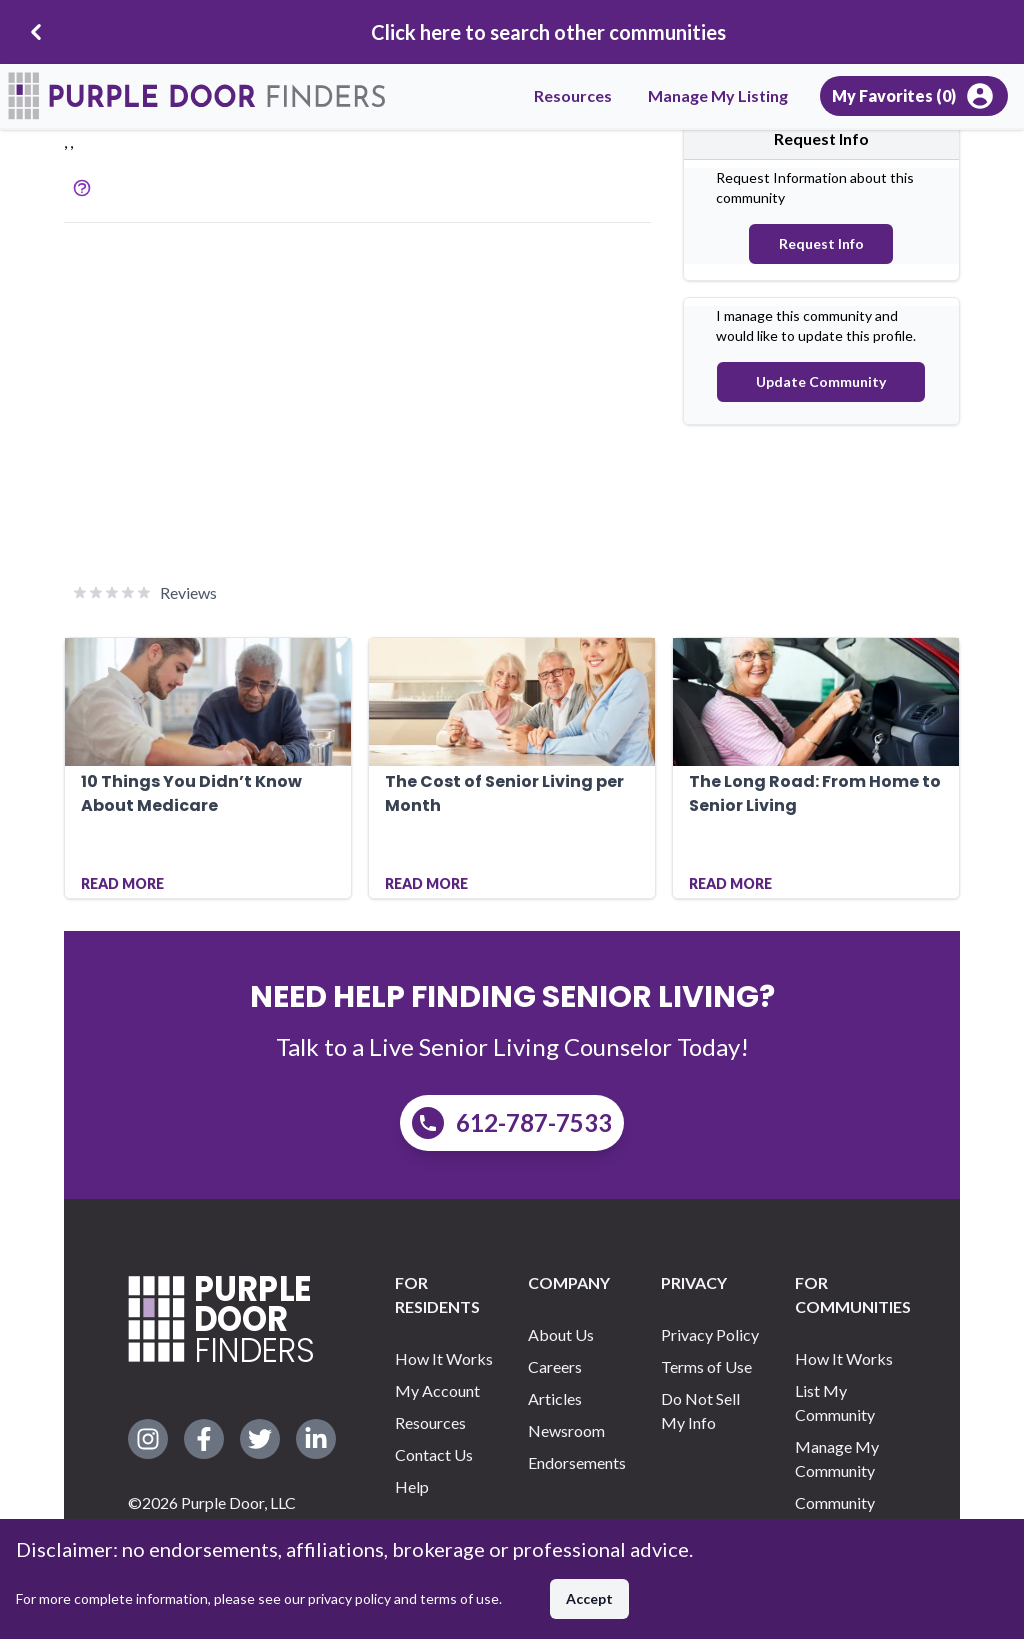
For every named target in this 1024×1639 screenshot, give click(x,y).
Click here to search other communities (548, 32)
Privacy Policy (710, 1334)
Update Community (821, 381)
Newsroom (566, 1430)
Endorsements (577, 1462)
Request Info (821, 243)
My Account (437, 1390)
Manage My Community (837, 1458)
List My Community (835, 1402)
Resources (573, 95)
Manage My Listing (718, 95)
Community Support (835, 1514)
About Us (561, 1334)
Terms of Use (706, 1366)
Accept (589, 1598)
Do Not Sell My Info (700, 1410)
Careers (555, 1366)
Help (412, 1486)
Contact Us (434, 1454)
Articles (555, 1398)
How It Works (444, 1358)
